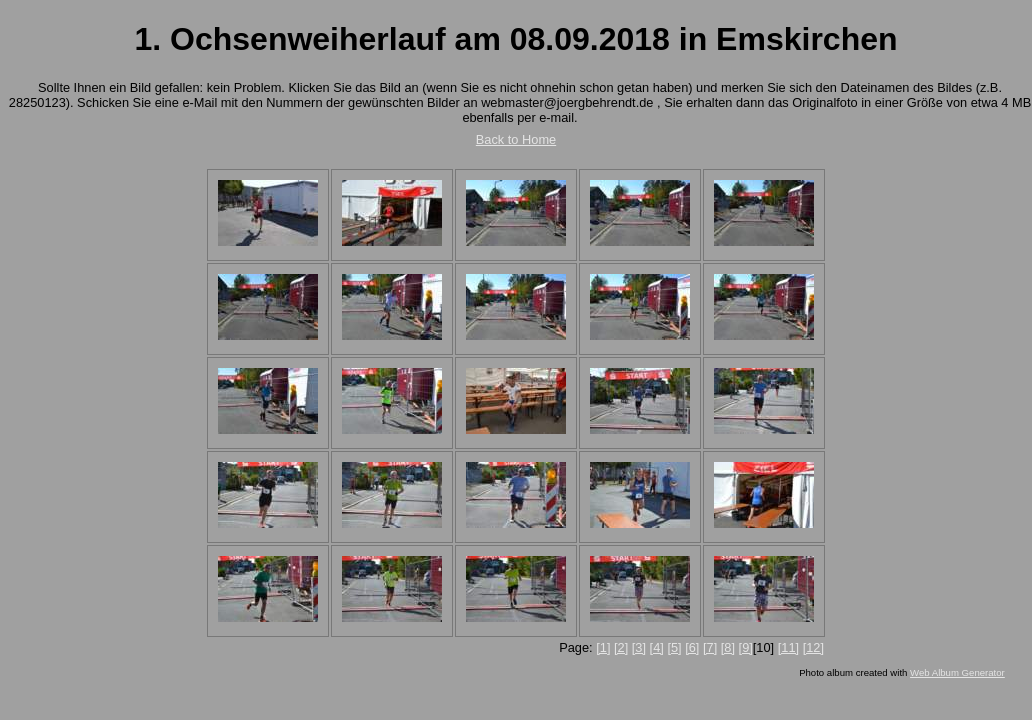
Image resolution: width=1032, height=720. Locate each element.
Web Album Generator (957, 672)
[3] (639, 647)
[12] (813, 647)
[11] (788, 647)
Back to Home (516, 139)
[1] (603, 647)
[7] (710, 647)
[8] (728, 647)
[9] (746, 647)
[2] (621, 647)
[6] (692, 647)
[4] (657, 647)
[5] (674, 647)
